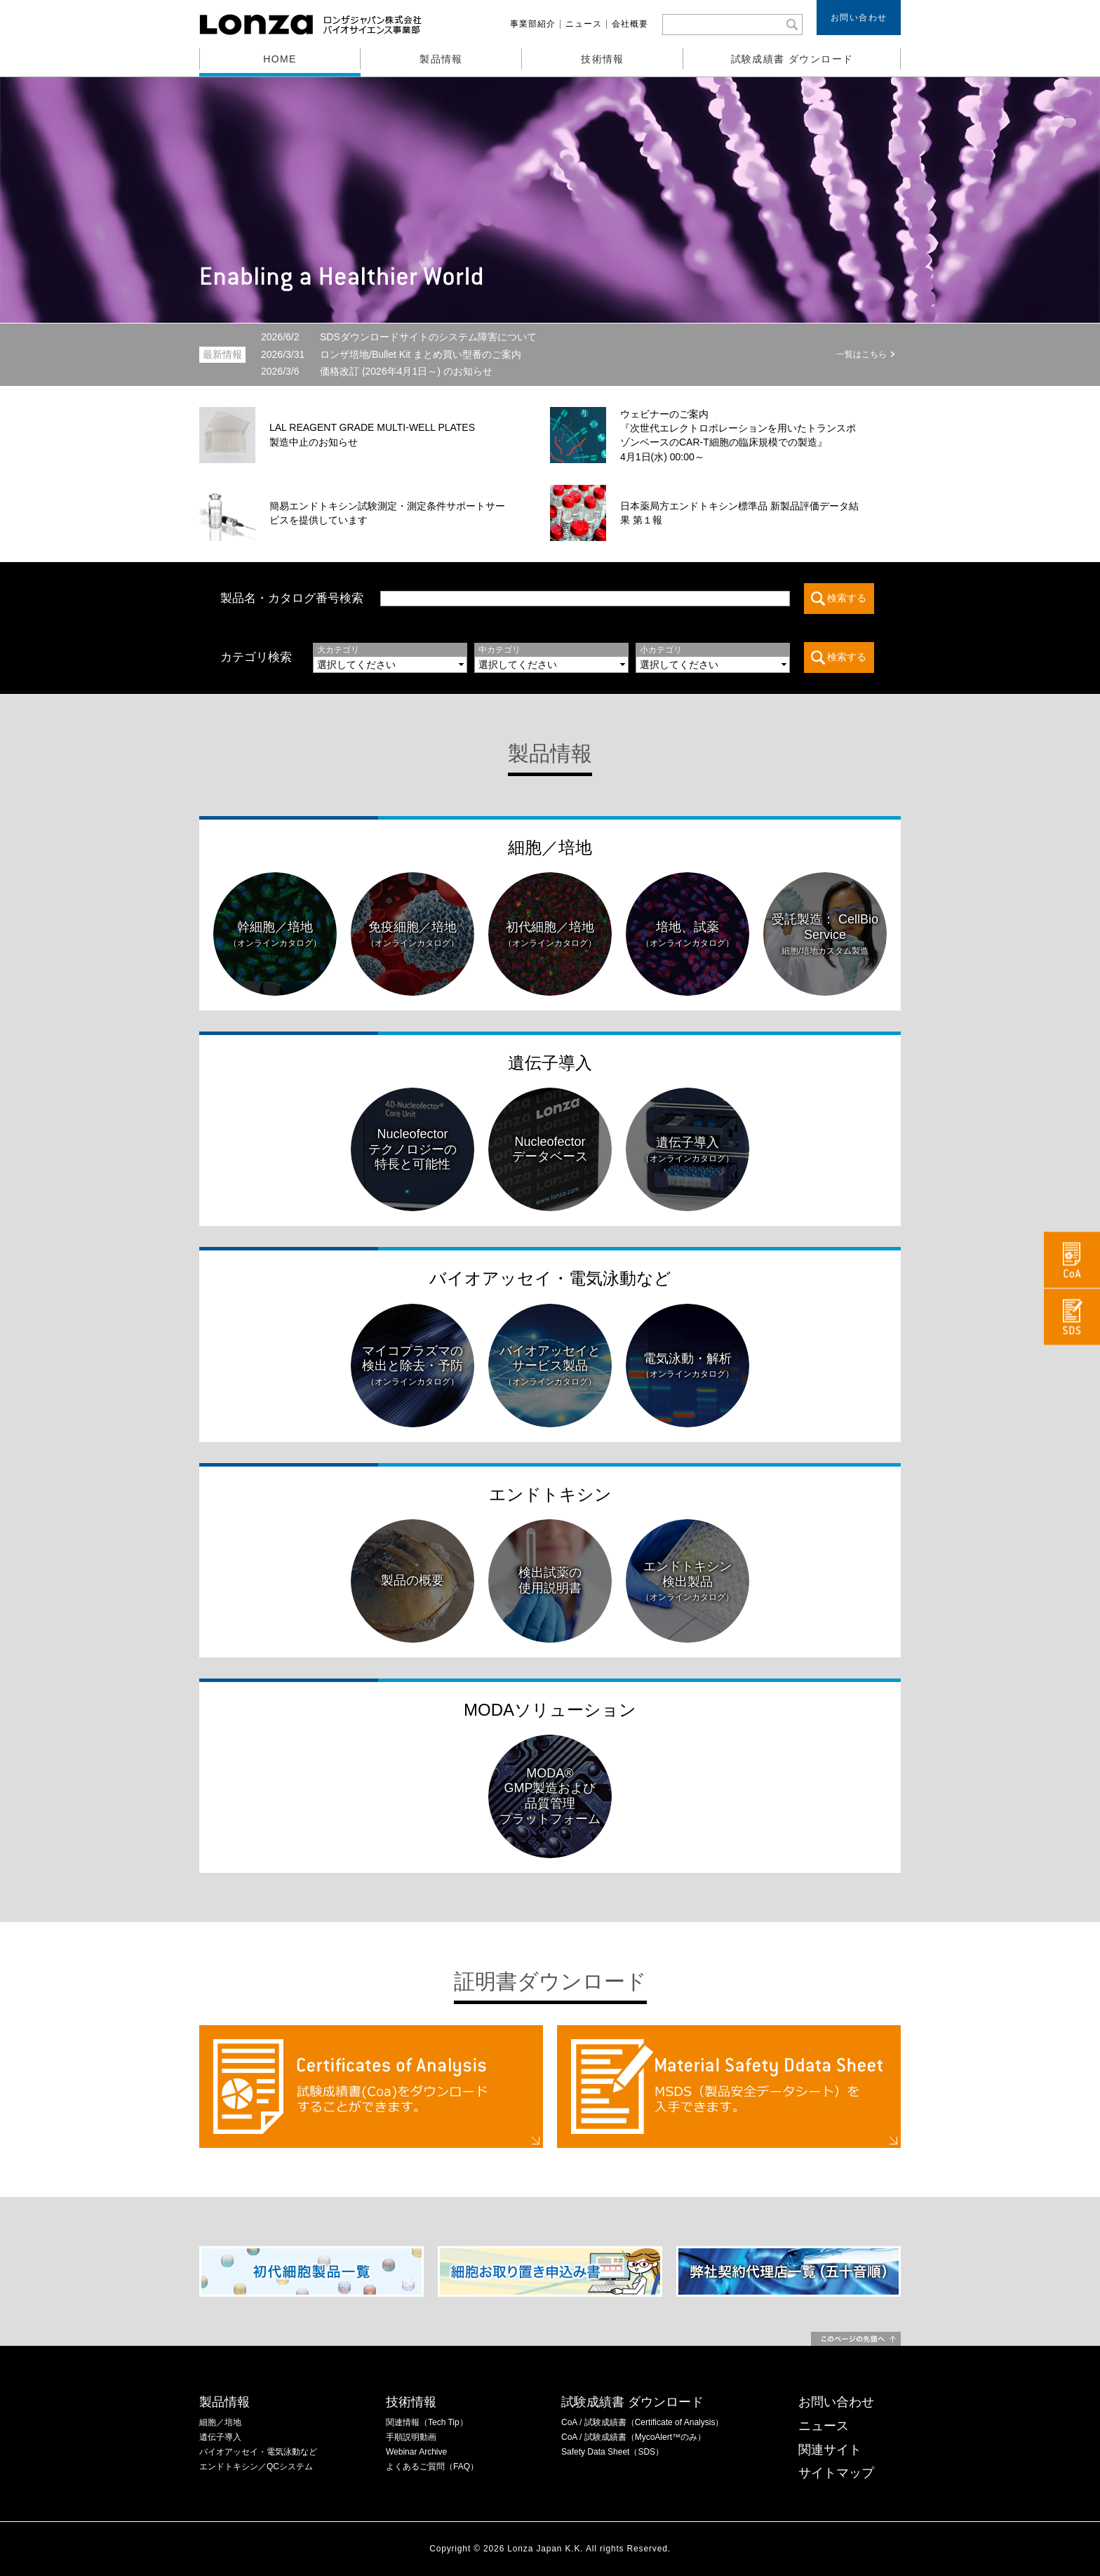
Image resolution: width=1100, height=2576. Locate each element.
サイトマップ (836, 2473)
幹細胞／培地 (275, 934)
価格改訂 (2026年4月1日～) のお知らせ (376, 371)
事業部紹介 (533, 24)
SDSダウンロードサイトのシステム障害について (399, 336)
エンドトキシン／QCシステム (256, 2466)
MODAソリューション (550, 1709)
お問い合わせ (859, 17)
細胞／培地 (550, 847)
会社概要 (630, 24)
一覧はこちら (861, 354)
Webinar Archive (416, 2452)
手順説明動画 (411, 2437)
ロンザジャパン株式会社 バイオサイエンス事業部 (312, 24)
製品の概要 (412, 1580)
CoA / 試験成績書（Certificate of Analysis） (642, 2422)
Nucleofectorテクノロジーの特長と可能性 (412, 1149)
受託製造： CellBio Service (825, 934)
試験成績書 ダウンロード (792, 59)
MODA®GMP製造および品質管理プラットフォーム (550, 1796)
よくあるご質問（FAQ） (432, 2466)
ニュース (583, 24)
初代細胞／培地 (550, 934)
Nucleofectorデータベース (550, 1149)
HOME (280, 59)
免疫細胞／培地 (412, 934)
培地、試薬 (687, 934)
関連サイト (829, 2450)
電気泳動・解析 (687, 1366)
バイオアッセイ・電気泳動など (550, 1278)
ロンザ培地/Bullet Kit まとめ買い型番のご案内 (391, 354)
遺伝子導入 (550, 1062)
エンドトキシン (550, 1494)
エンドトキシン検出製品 (687, 1581)
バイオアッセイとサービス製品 (550, 1365)
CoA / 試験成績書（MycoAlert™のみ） (633, 2437)
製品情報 (441, 59)
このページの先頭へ (856, 2339)
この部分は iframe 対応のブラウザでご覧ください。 (593, 657)
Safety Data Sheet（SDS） (612, 2452)
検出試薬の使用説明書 (550, 1580)
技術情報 (602, 59)
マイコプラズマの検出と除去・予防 (412, 1365)
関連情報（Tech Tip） (427, 2422)
